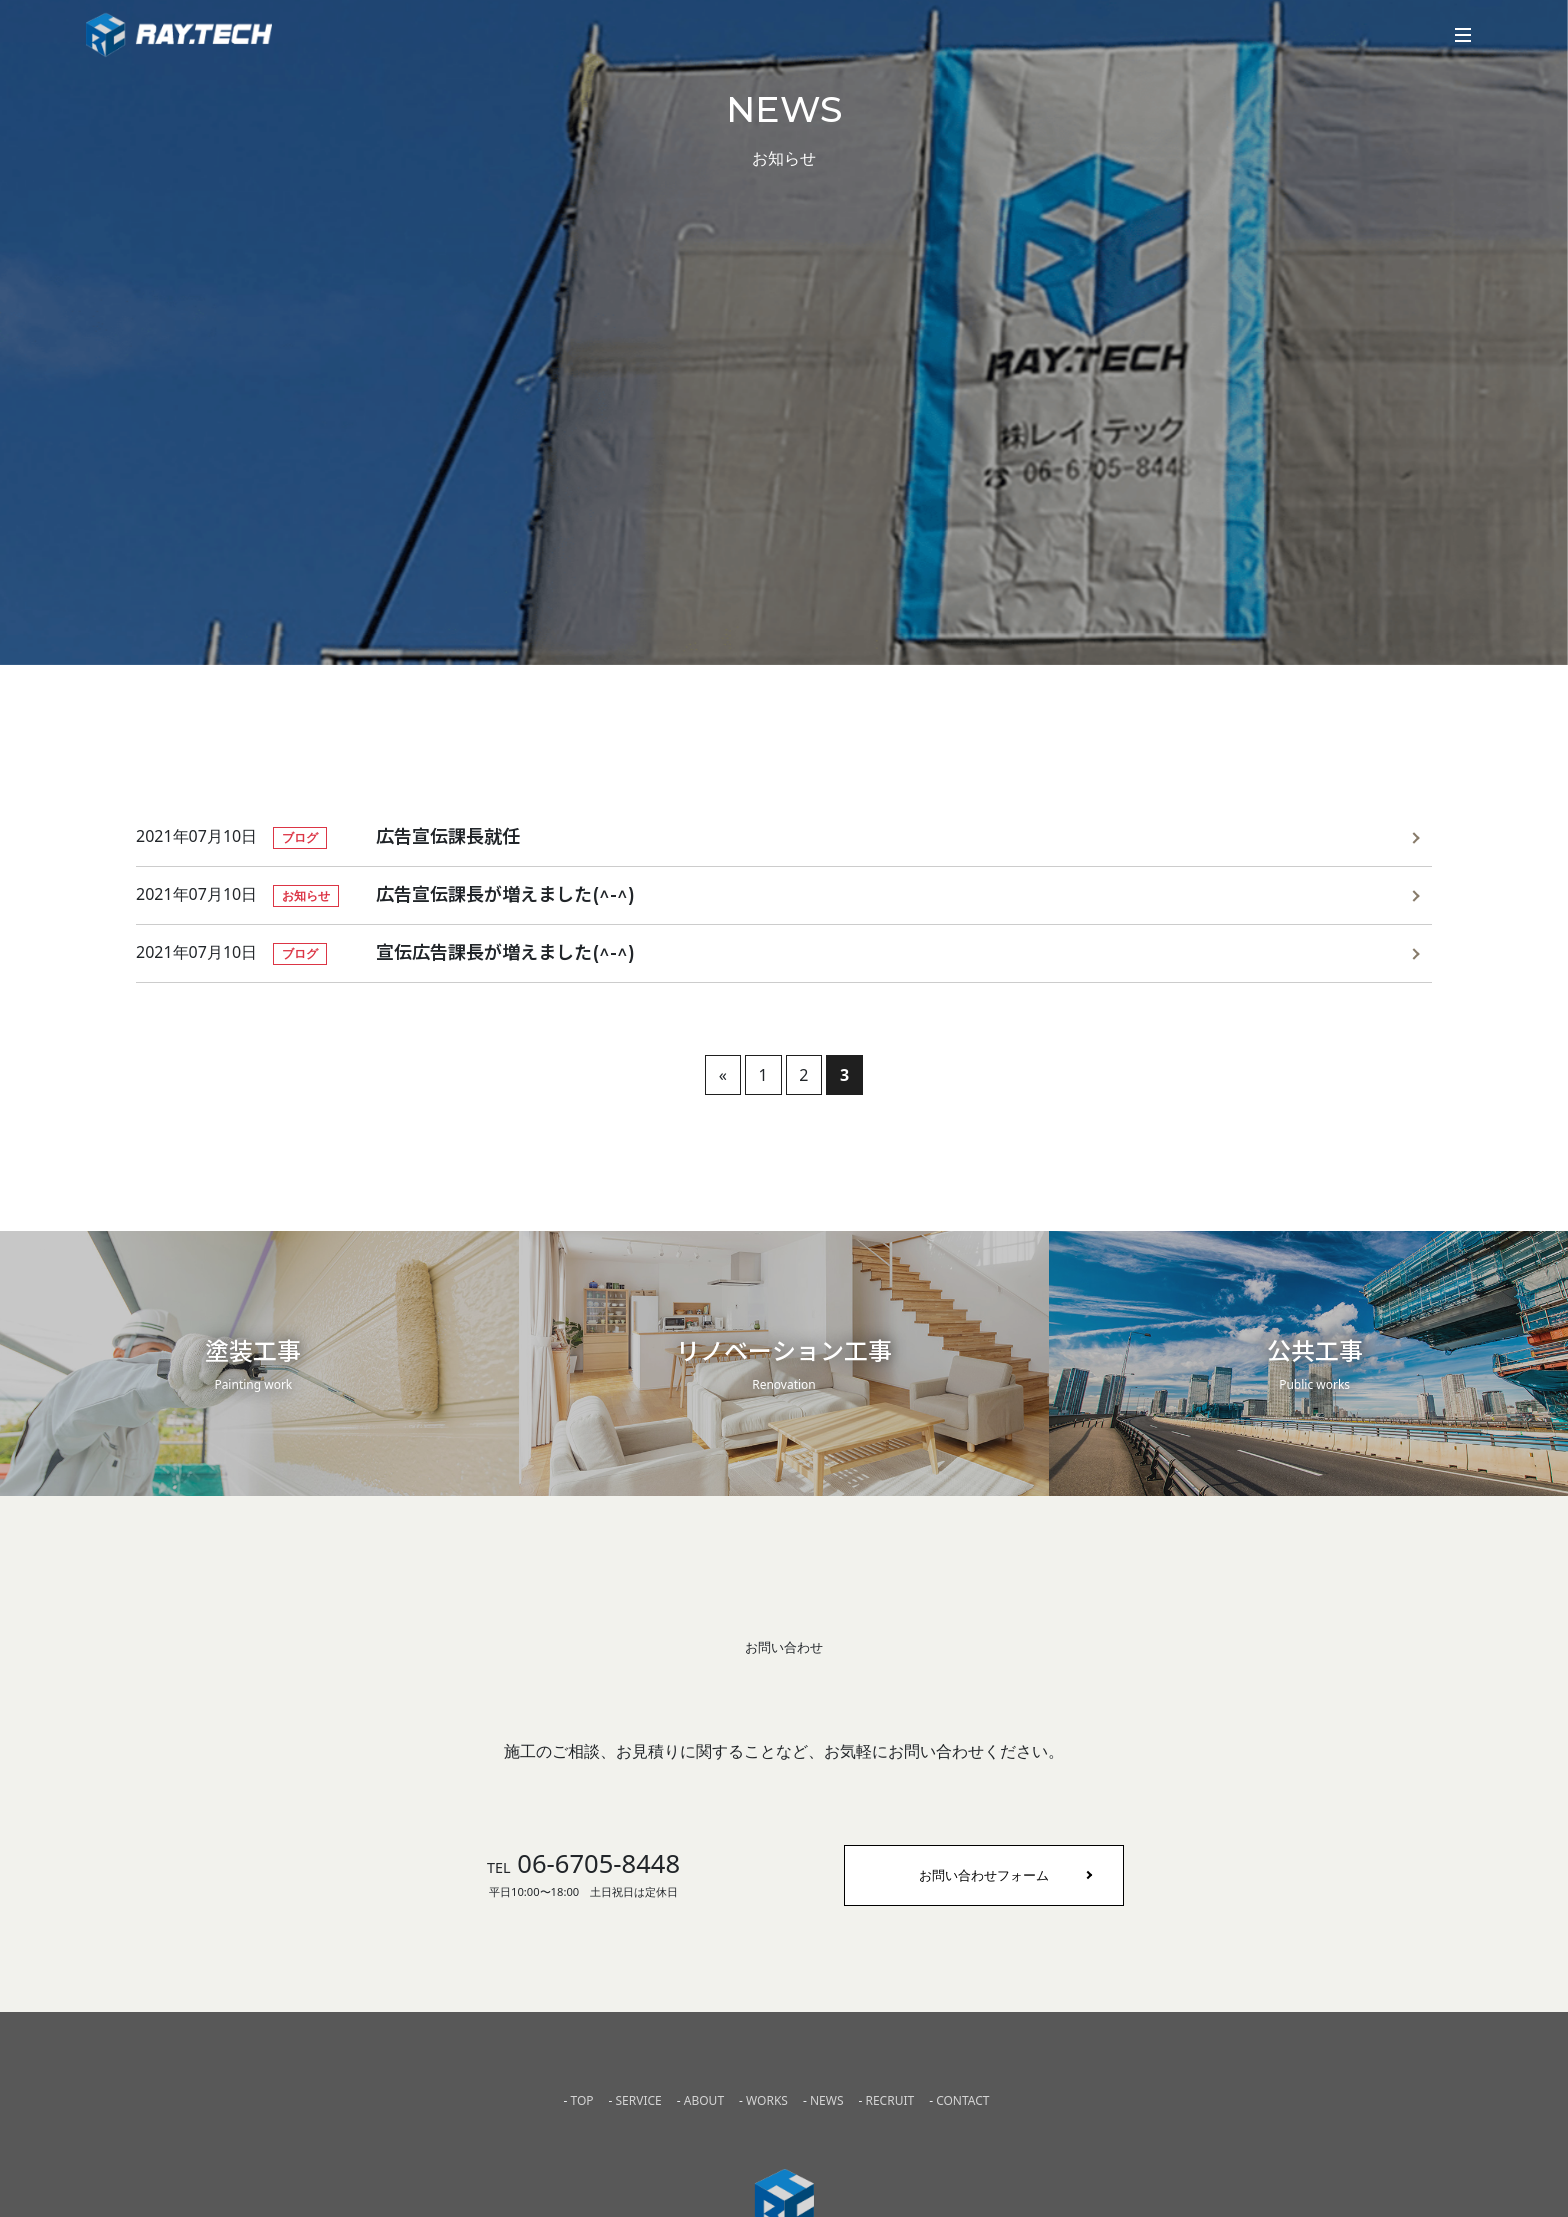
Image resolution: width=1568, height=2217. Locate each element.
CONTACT (962, 2100)
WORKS (767, 2100)
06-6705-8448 (583, 1863)
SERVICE (639, 2100)
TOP (581, 2100)
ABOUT (704, 2100)
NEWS (827, 2100)
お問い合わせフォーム (984, 1875)
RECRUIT (889, 2100)
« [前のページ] (723, 1075)
